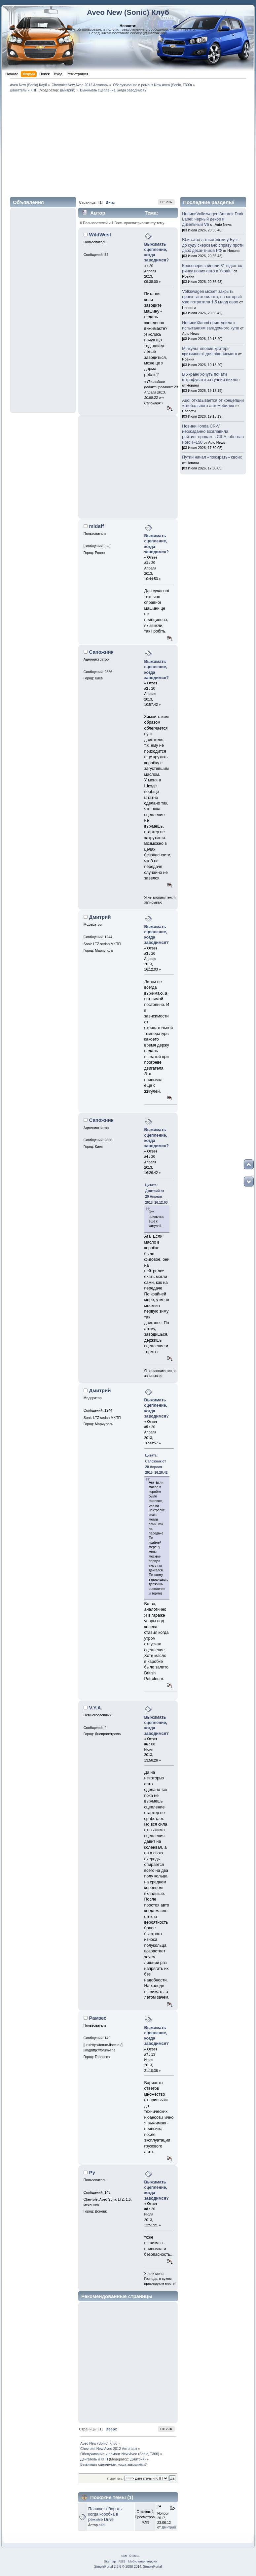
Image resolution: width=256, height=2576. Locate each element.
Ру (92, 2172)
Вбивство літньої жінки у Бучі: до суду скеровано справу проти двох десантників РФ (212, 245)
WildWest (100, 234)
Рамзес (98, 2018)
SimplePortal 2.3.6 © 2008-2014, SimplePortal (128, 2566)
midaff (96, 526)
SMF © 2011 (130, 2556)
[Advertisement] (128, 143)
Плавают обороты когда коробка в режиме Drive (105, 2514)
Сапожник (101, 652)
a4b (102, 2525)
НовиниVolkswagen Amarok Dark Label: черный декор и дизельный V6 (212, 219)
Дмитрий (67, 90)
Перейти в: (115, 2478)
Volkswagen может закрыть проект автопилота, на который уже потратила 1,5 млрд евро (211, 296)
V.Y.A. (95, 1707)
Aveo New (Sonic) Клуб (128, 12)
